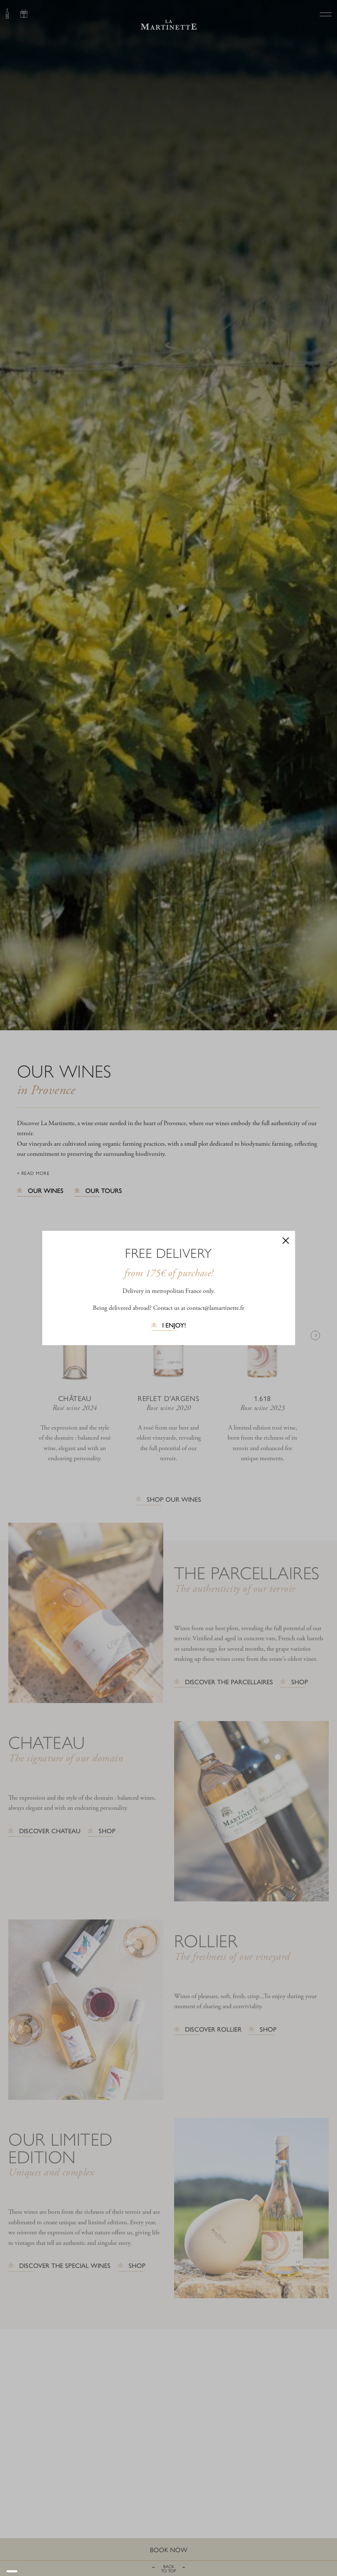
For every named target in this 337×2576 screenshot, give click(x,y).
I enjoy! (174, 1325)
